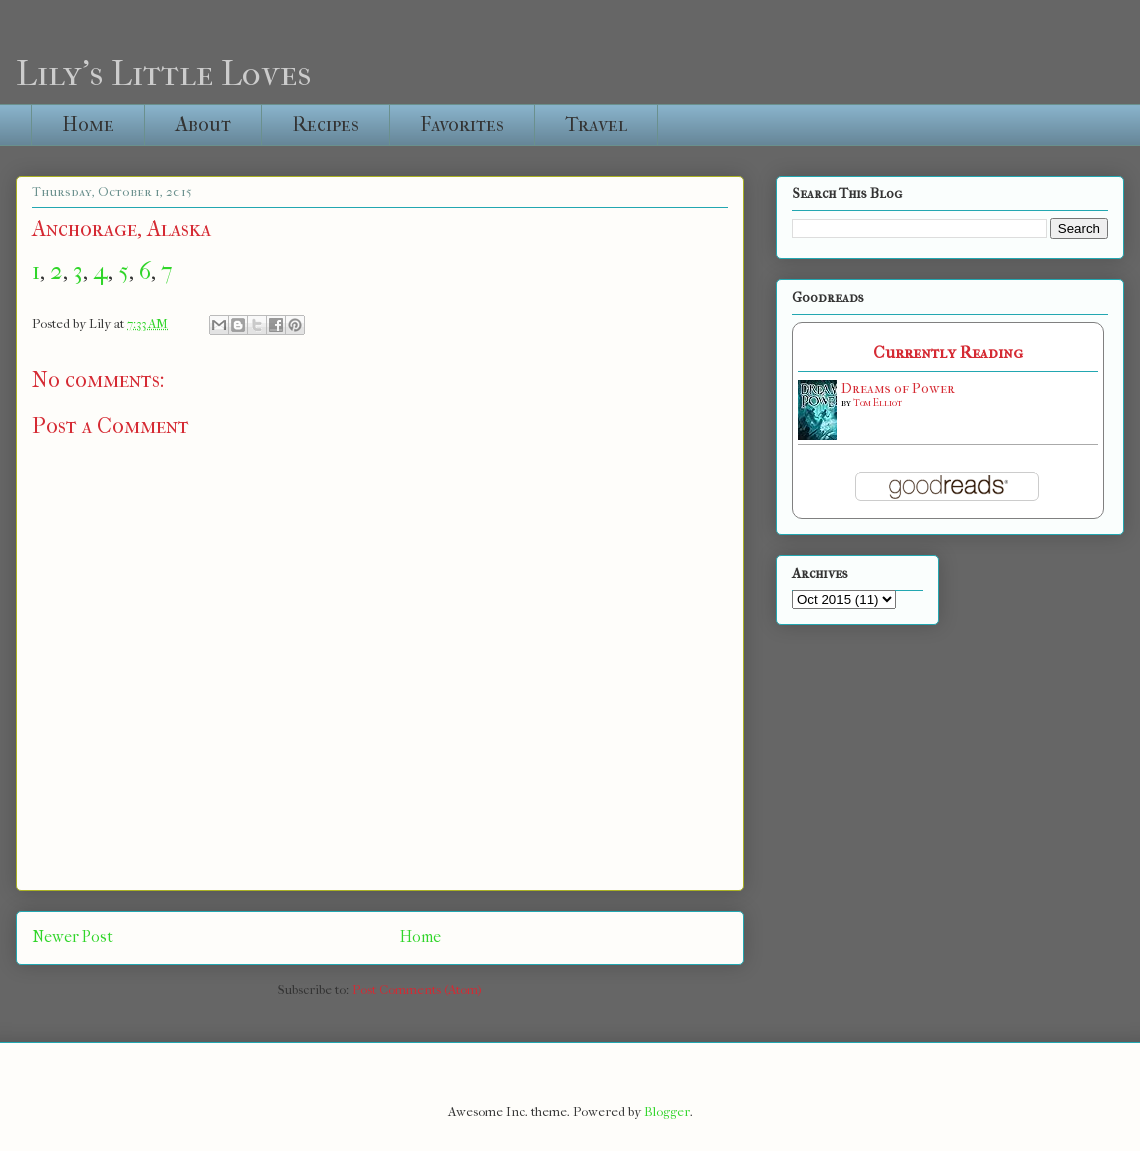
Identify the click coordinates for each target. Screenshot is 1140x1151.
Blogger (667, 1111)
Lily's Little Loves (163, 73)
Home (88, 124)
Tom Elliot (877, 403)
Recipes (325, 124)
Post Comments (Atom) (417, 989)
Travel (596, 124)
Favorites (462, 124)
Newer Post (72, 937)
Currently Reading (948, 352)
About (203, 124)
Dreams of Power (898, 388)
